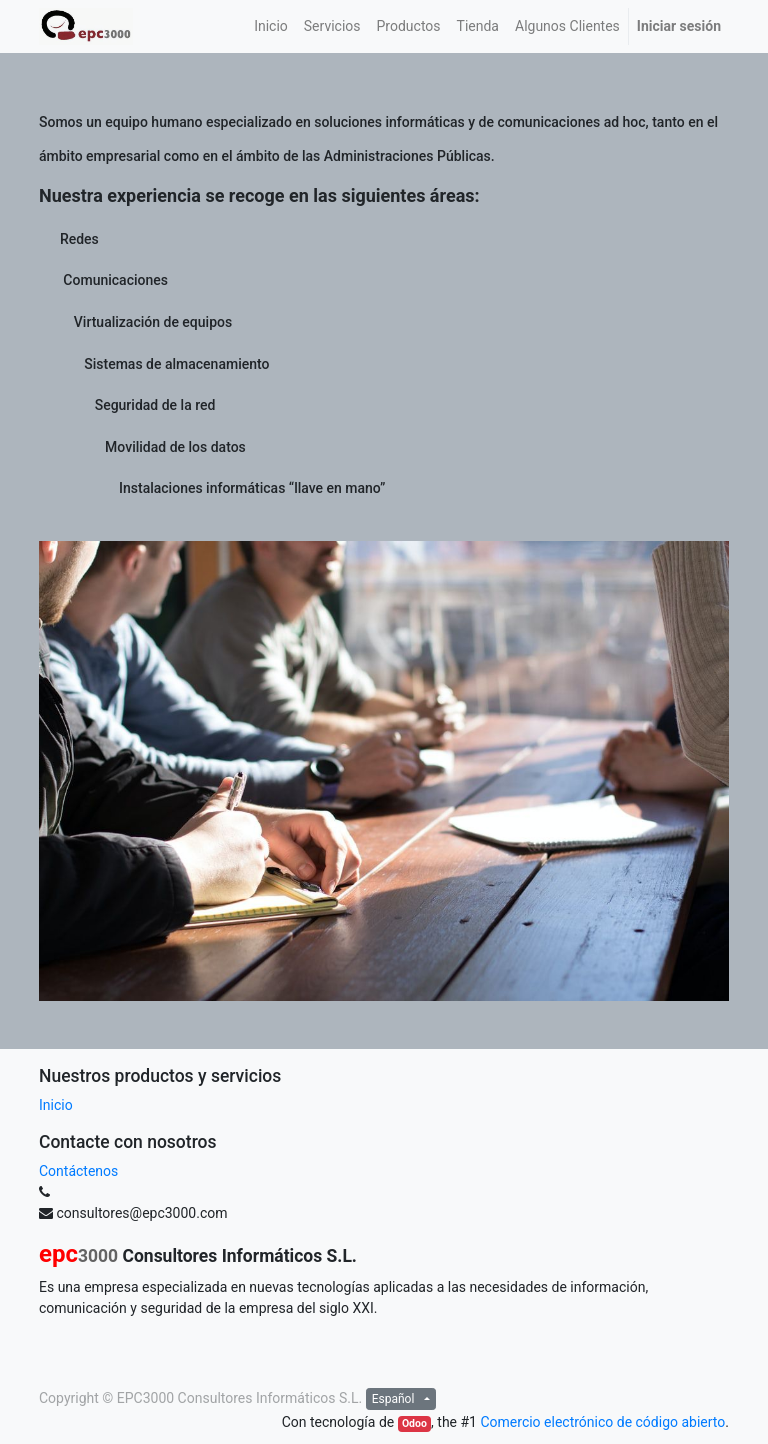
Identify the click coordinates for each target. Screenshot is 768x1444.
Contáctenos (78, 1171)
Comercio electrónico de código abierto (602, 1422)
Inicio (56, 1105)
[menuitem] (271, 26)
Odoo (414, 1423)
